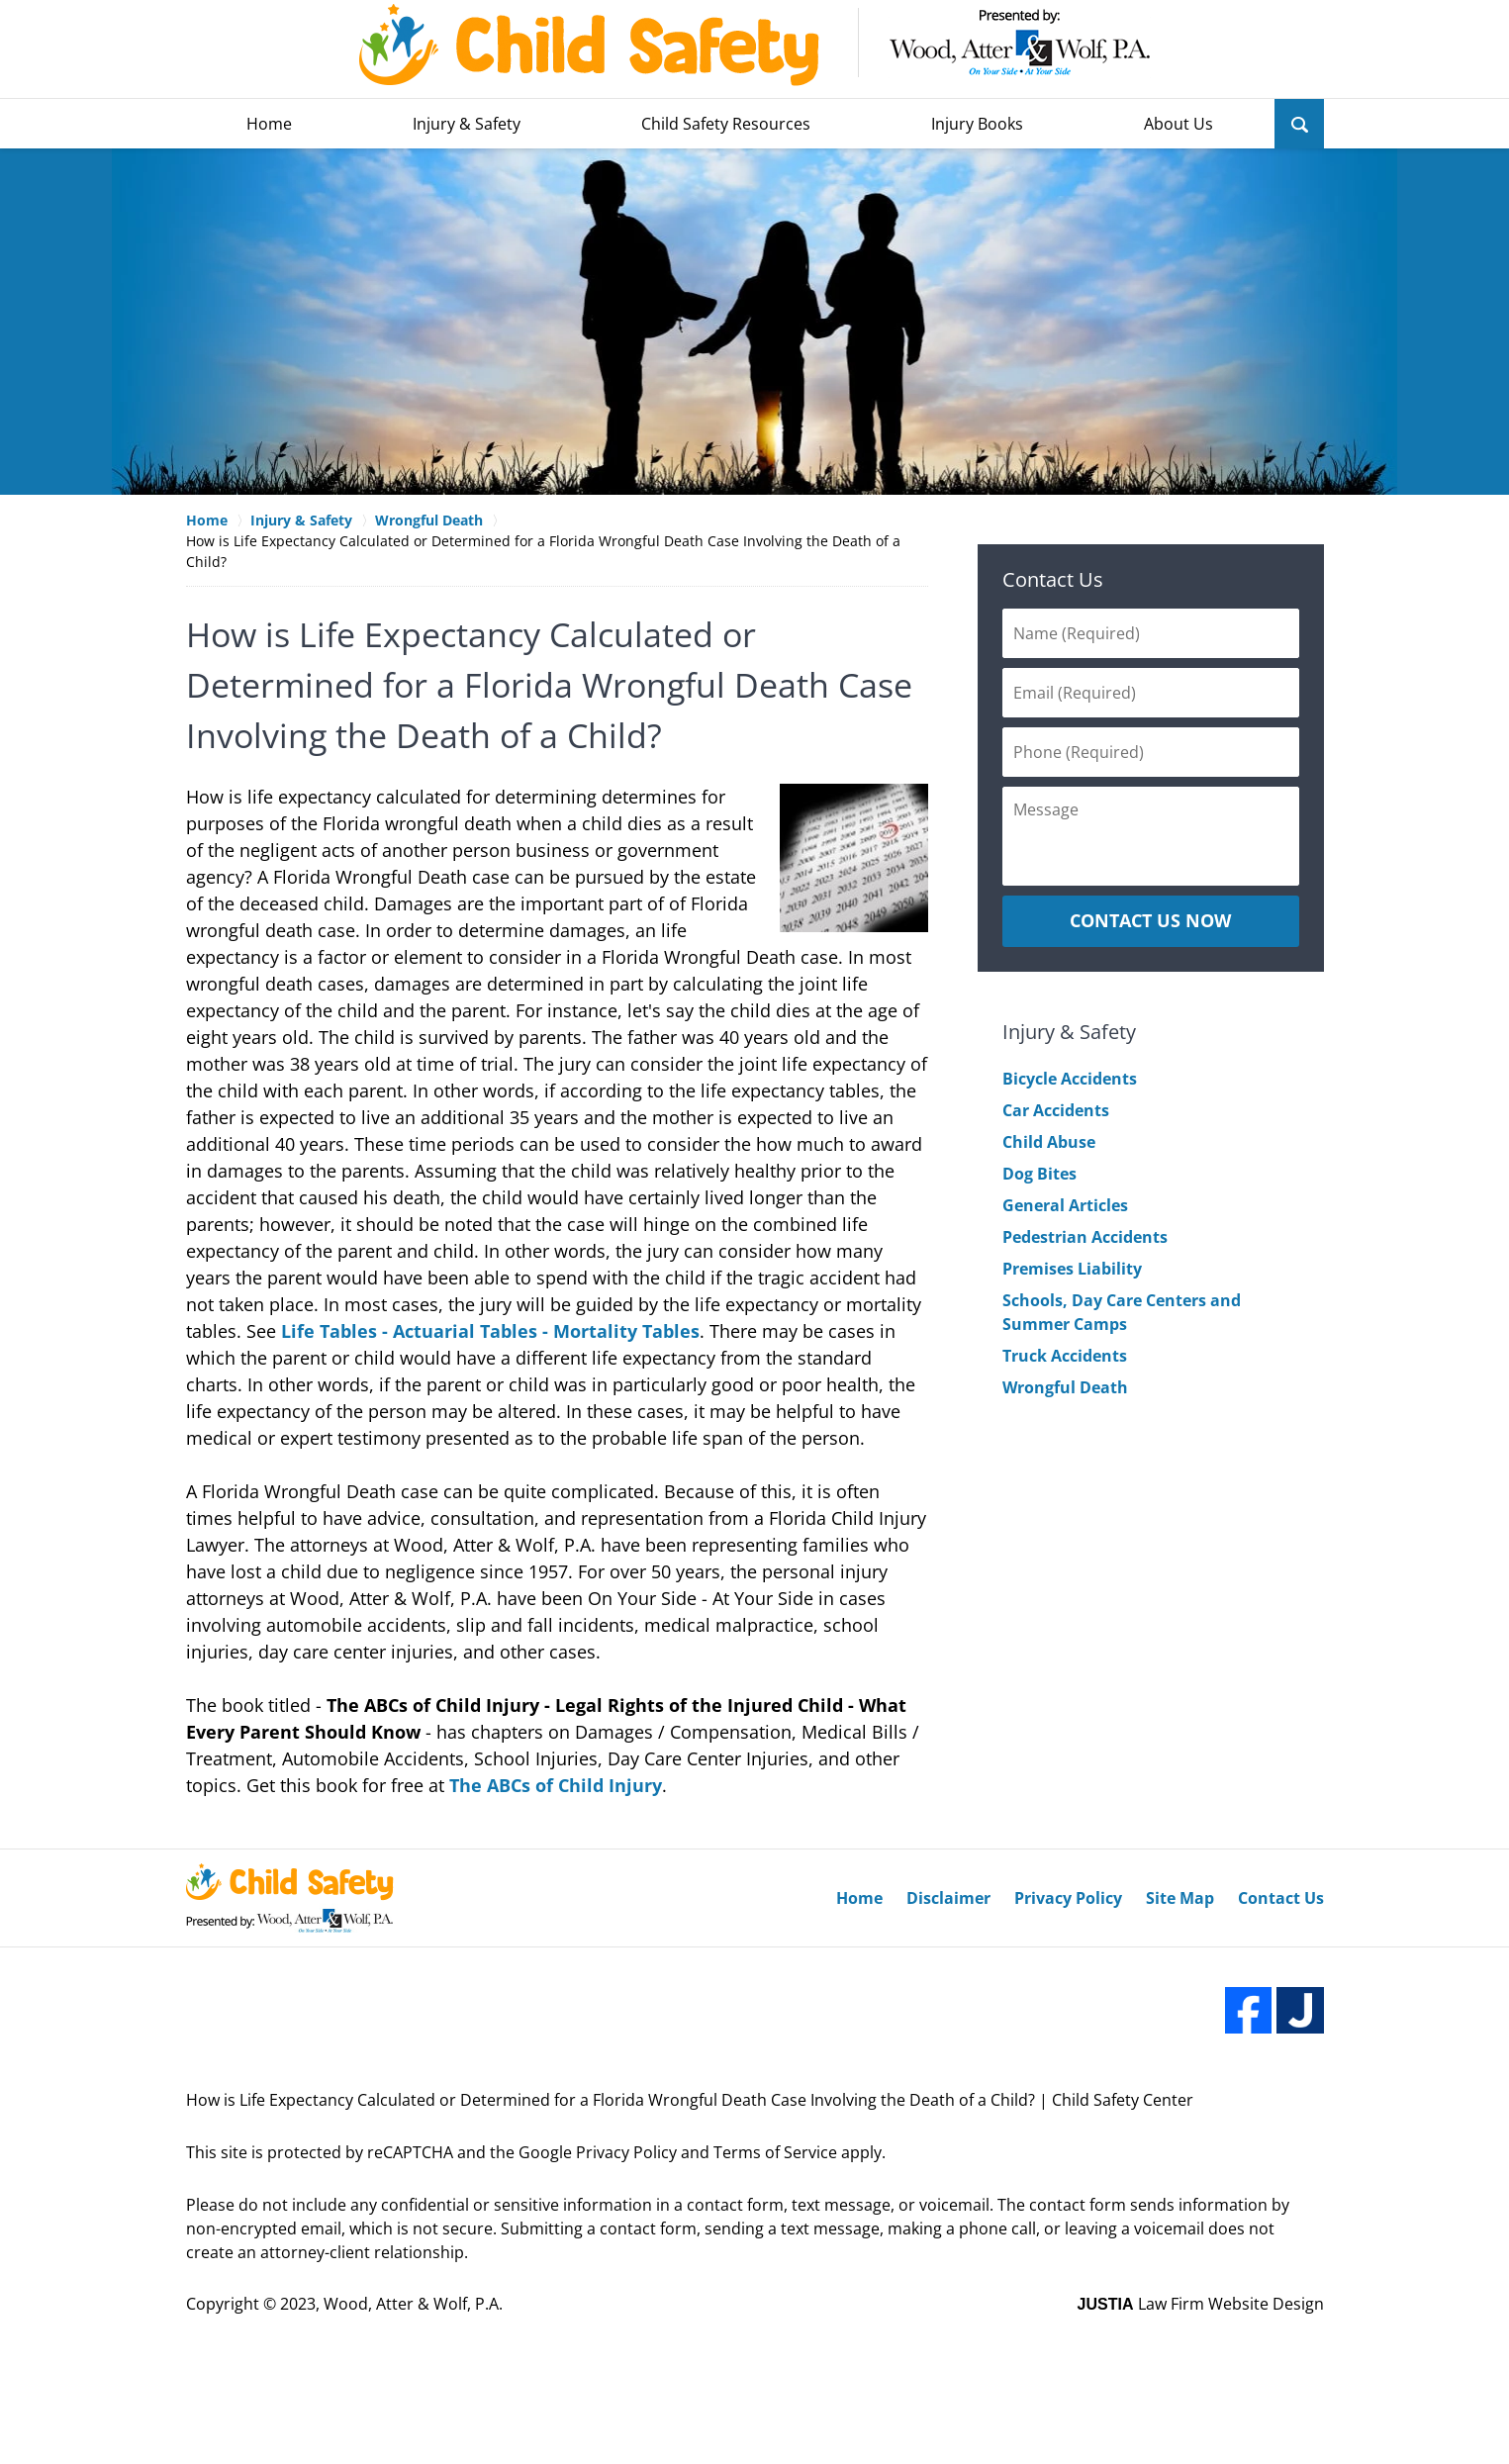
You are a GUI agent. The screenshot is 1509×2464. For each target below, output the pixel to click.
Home (269, 124)
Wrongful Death (1065, 1387)
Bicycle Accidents (1069, 1079)
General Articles (1065, 1205)
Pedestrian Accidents (1085, 1237)
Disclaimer (948, 1898)
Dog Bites (1039, 1174)
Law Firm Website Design (1201, 2304)
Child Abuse (1048, 1142)
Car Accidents (1055, 1110)
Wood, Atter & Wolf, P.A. (413, 2304)
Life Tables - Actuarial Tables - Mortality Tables (490, 1331)
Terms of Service (775, 2152)
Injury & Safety (466, 124)
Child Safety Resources (725, 124)
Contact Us (1052, 579)
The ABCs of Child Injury (555, 1785)
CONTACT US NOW (1150, 920)
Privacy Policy (1068, 1898)
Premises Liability (1072, 1268)
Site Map (1180, 1898)
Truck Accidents (1064, 1356)
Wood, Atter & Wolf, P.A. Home (755, 45)
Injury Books (977, 124)
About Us (1178, 124)
